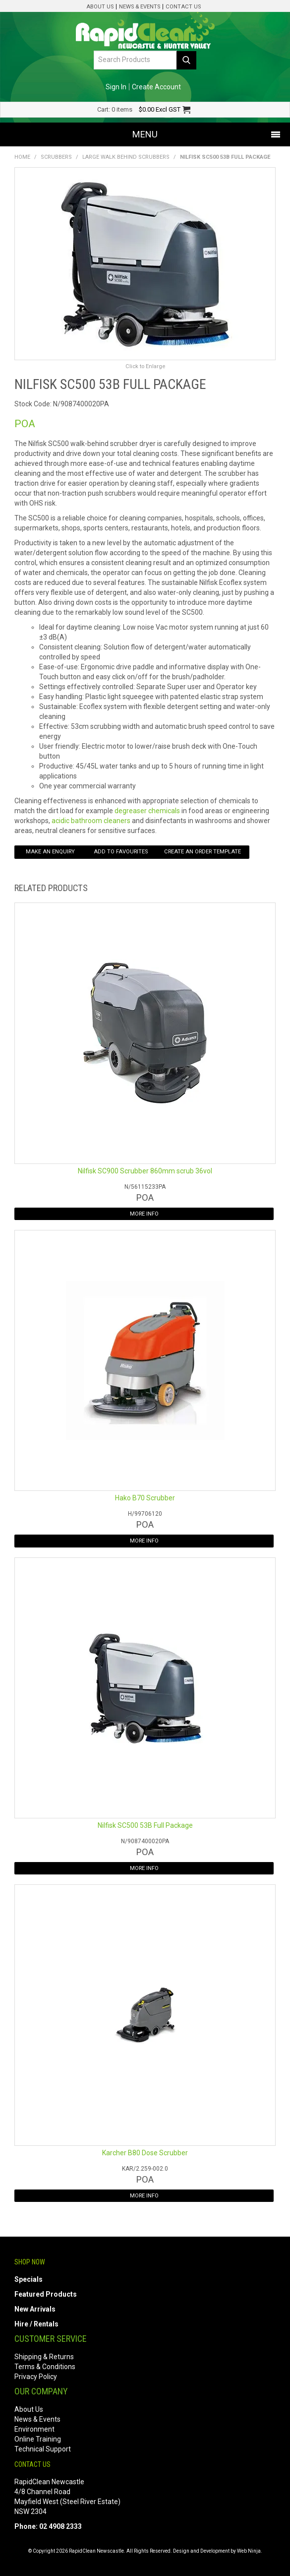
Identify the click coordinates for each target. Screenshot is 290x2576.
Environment (34, 2429)
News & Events (139, 6)
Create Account (156, 86)
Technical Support (42, 2449)
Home (22, 157)
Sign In (116, 86)
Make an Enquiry (50, 851)
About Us (100, 6)
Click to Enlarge (145, 366)
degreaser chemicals (147, 811)
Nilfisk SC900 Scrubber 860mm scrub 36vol (145, 1171)
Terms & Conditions (44, 2367)
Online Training (37, 2439)
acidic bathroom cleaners (91, 821)
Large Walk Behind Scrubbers (126, 157)
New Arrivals (35, 2309)
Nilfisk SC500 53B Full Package (145, 1825)
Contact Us (183, 6)
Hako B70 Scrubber (145, 1498)
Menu (145, 134)
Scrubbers (56, 157)
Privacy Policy (35, 2377)
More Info (144, 1214)
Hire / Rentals (36, 2324)
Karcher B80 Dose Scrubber (145, 2153)
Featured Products (45, 2294)
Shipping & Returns (44, 2357)
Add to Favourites (121, 851)
